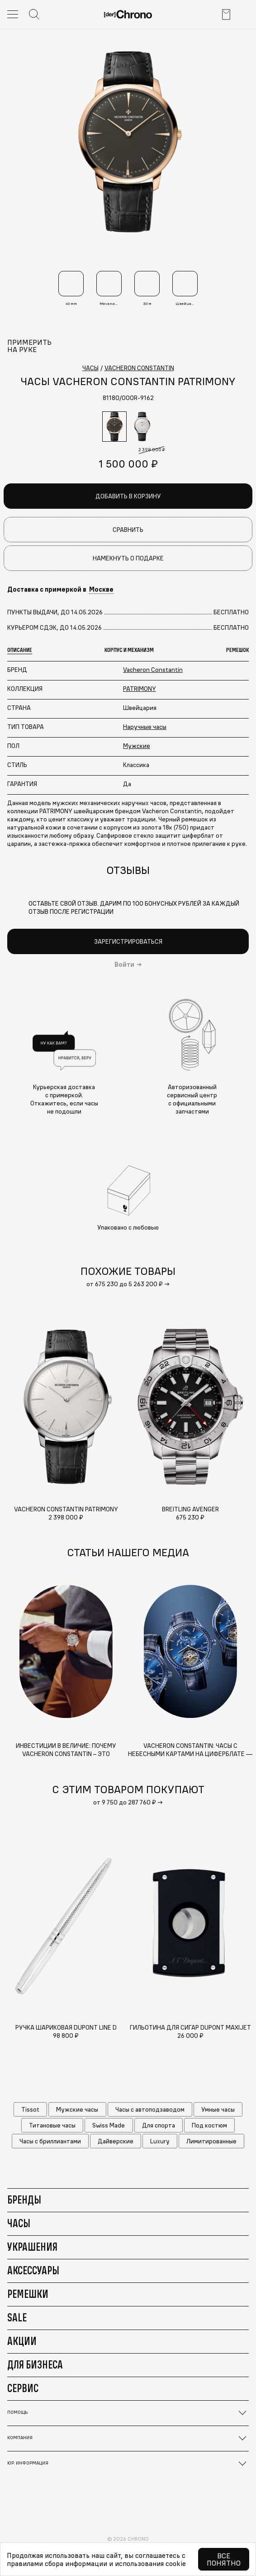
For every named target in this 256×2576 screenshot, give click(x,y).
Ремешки (27, 2294)
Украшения (32, 2246)
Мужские (136, 746)
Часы (18, 2223)
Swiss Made (108, 2125)
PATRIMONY (139, 689)
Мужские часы (77, 2109)
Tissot (30, 2109)
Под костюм (209, 2125)
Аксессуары (33, 2270)
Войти (124, 964)
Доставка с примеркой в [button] (60, 589)
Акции (22, 2341)
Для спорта (158, 2125)
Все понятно (224, 2559)
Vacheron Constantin (153, 670)
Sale (17, 2317)
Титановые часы (52, 2125)
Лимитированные (211, 2141)
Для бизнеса (35, 2364)
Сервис (22, 2388)
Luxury (160, 2141)
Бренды (24, 2199)
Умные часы (218, 2109)
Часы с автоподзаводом (150, 2109)
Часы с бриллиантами (50, 2141)
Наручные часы (144, 727)
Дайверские (115, 2141)
